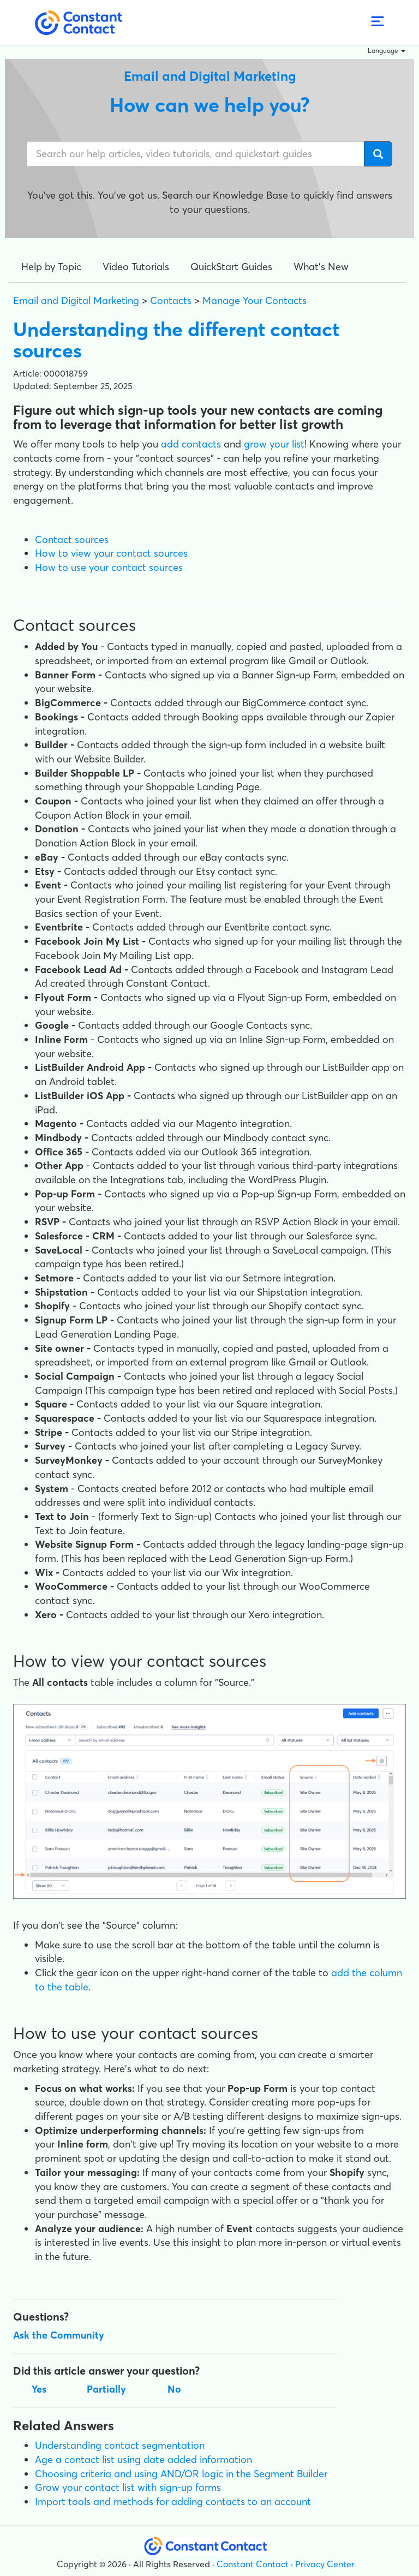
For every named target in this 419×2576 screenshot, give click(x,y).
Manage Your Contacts (254, 300)
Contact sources (72, 539)
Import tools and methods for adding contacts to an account (173, 2501)
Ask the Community (58, 2335)
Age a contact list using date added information (143, 2459)
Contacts (170, 300)
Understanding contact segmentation (120, 2445)
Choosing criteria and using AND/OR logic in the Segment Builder (181, 2473)
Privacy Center (325, 2564)
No (174, 2389)
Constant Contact (253, 2564)
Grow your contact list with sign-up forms (128, 2487)
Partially (106, 2389)
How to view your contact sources (111, 553)
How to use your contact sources (109, 567)
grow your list (274, 444)
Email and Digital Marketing (76, 300)
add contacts (191, 444)
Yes (39, 2389)
